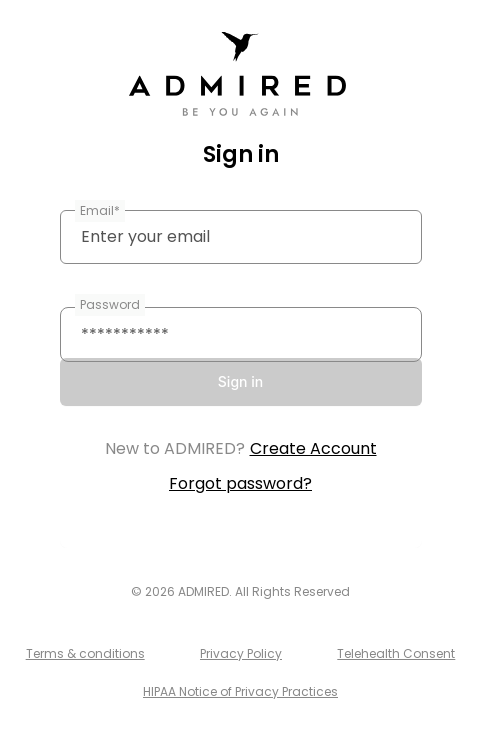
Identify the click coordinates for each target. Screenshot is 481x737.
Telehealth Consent (396, 653)
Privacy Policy (241, 653)
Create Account (313, 448)
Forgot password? (240, 483)
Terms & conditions (85, 653)
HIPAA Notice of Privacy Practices (240, 691)
